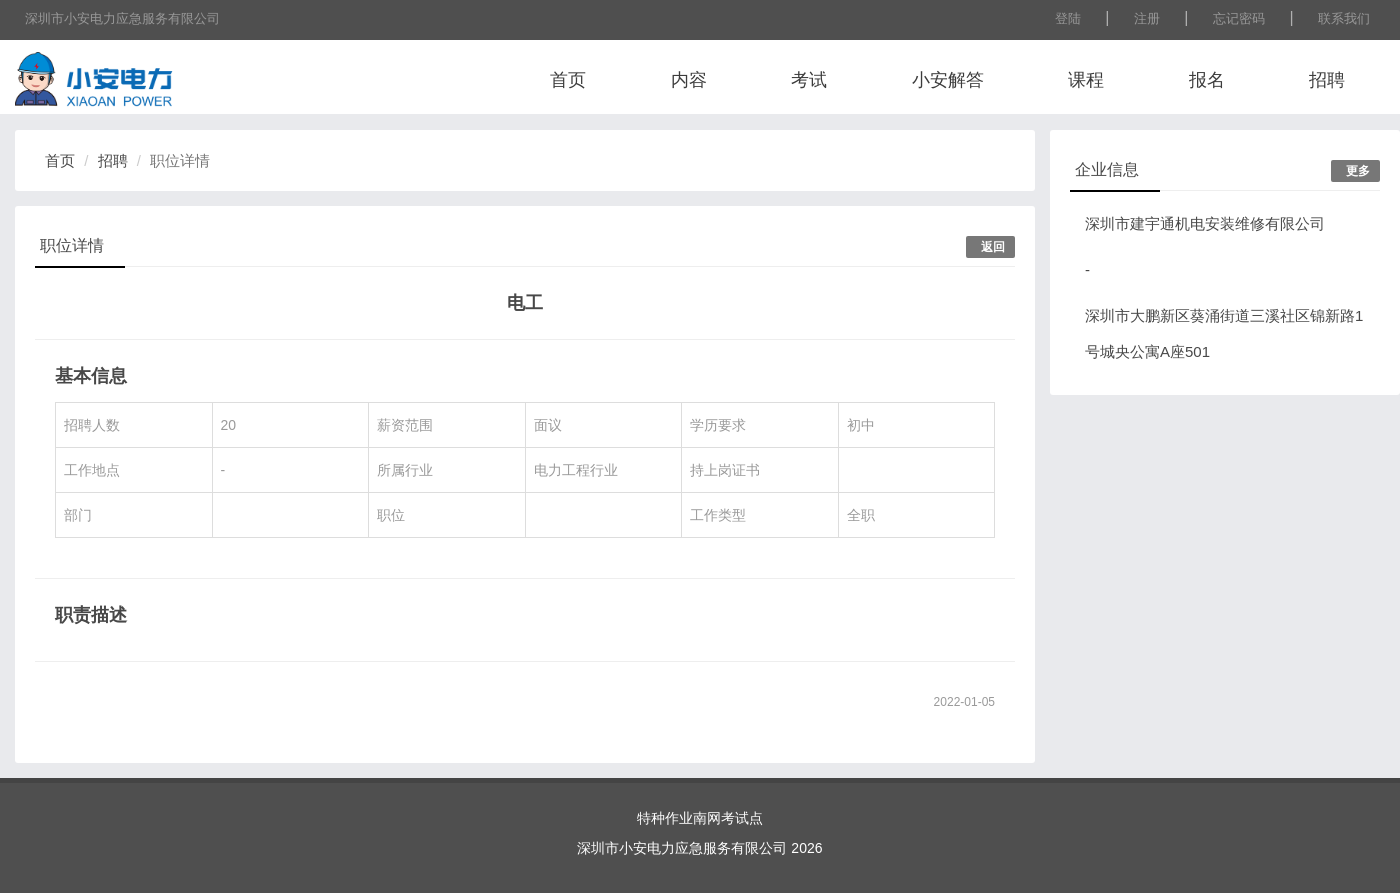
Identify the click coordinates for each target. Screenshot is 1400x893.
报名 (1207, 80)
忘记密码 (1239, 18)
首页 (568, 80)
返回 (993, 247)
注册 (1147, 18)
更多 (1358, 171)
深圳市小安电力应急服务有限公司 (122, 18)
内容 (689, 80)
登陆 (1068, 18)
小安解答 (948, 80)
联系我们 (1344, 18)
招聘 (1327, 80)
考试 (809, 80)
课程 (1086, 80)
